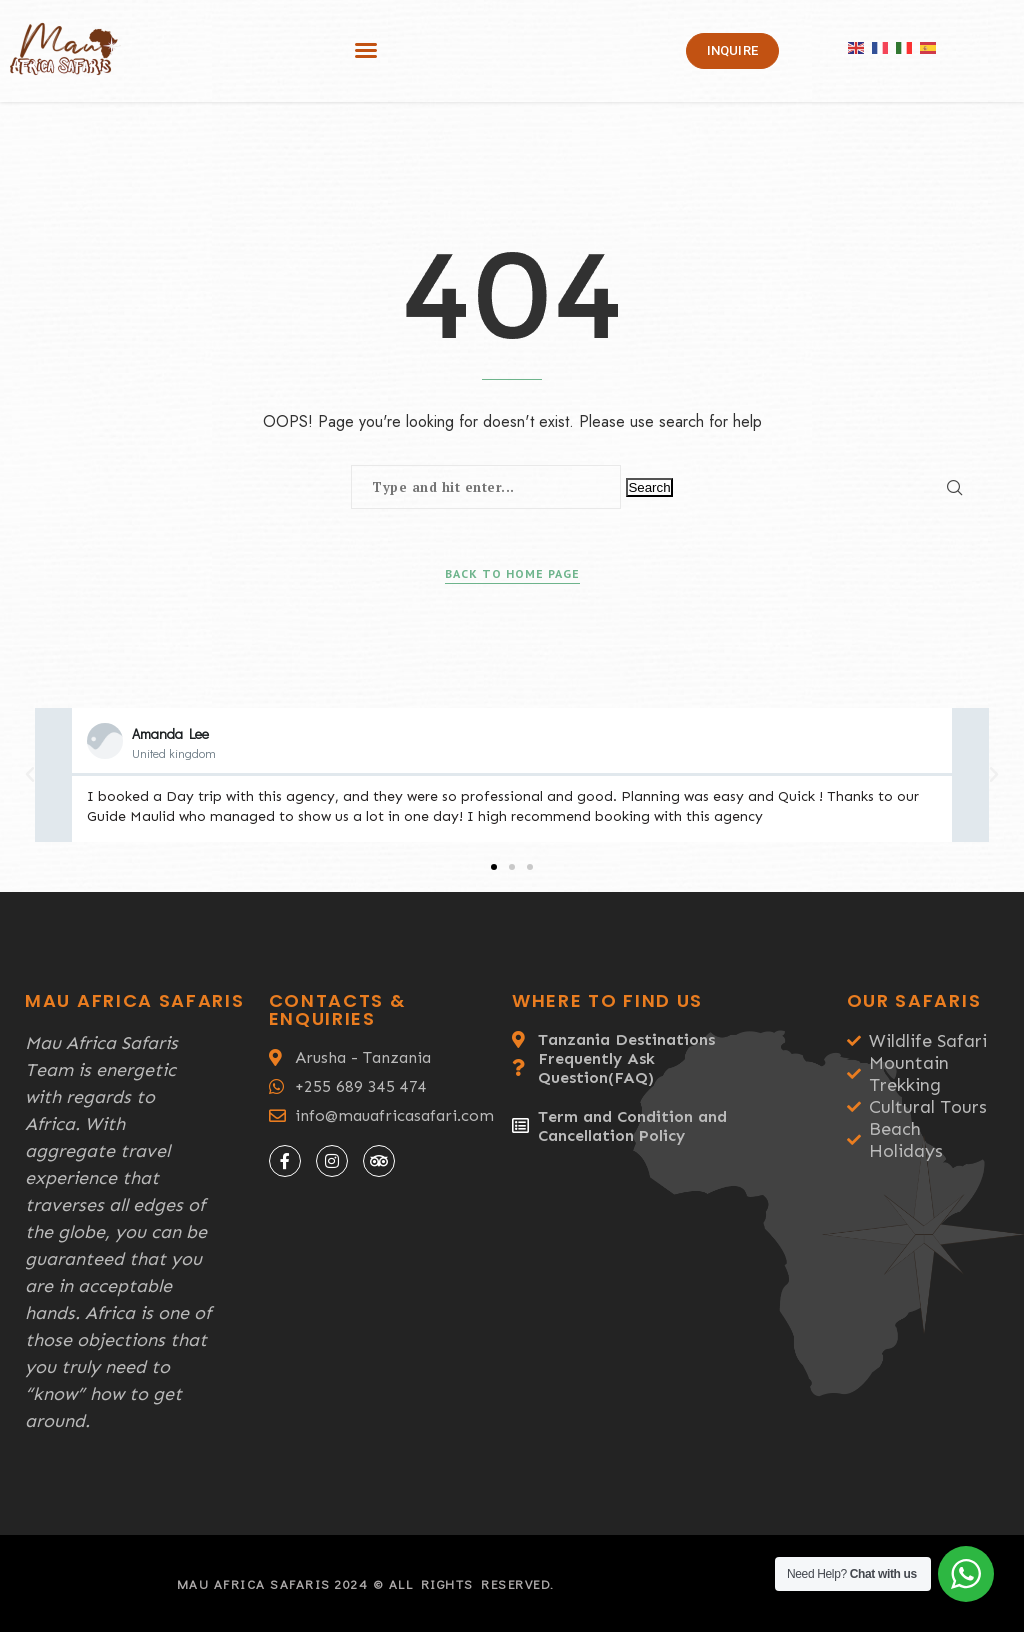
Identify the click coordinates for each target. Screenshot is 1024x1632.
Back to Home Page (512, 573)
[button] (366, 50)
